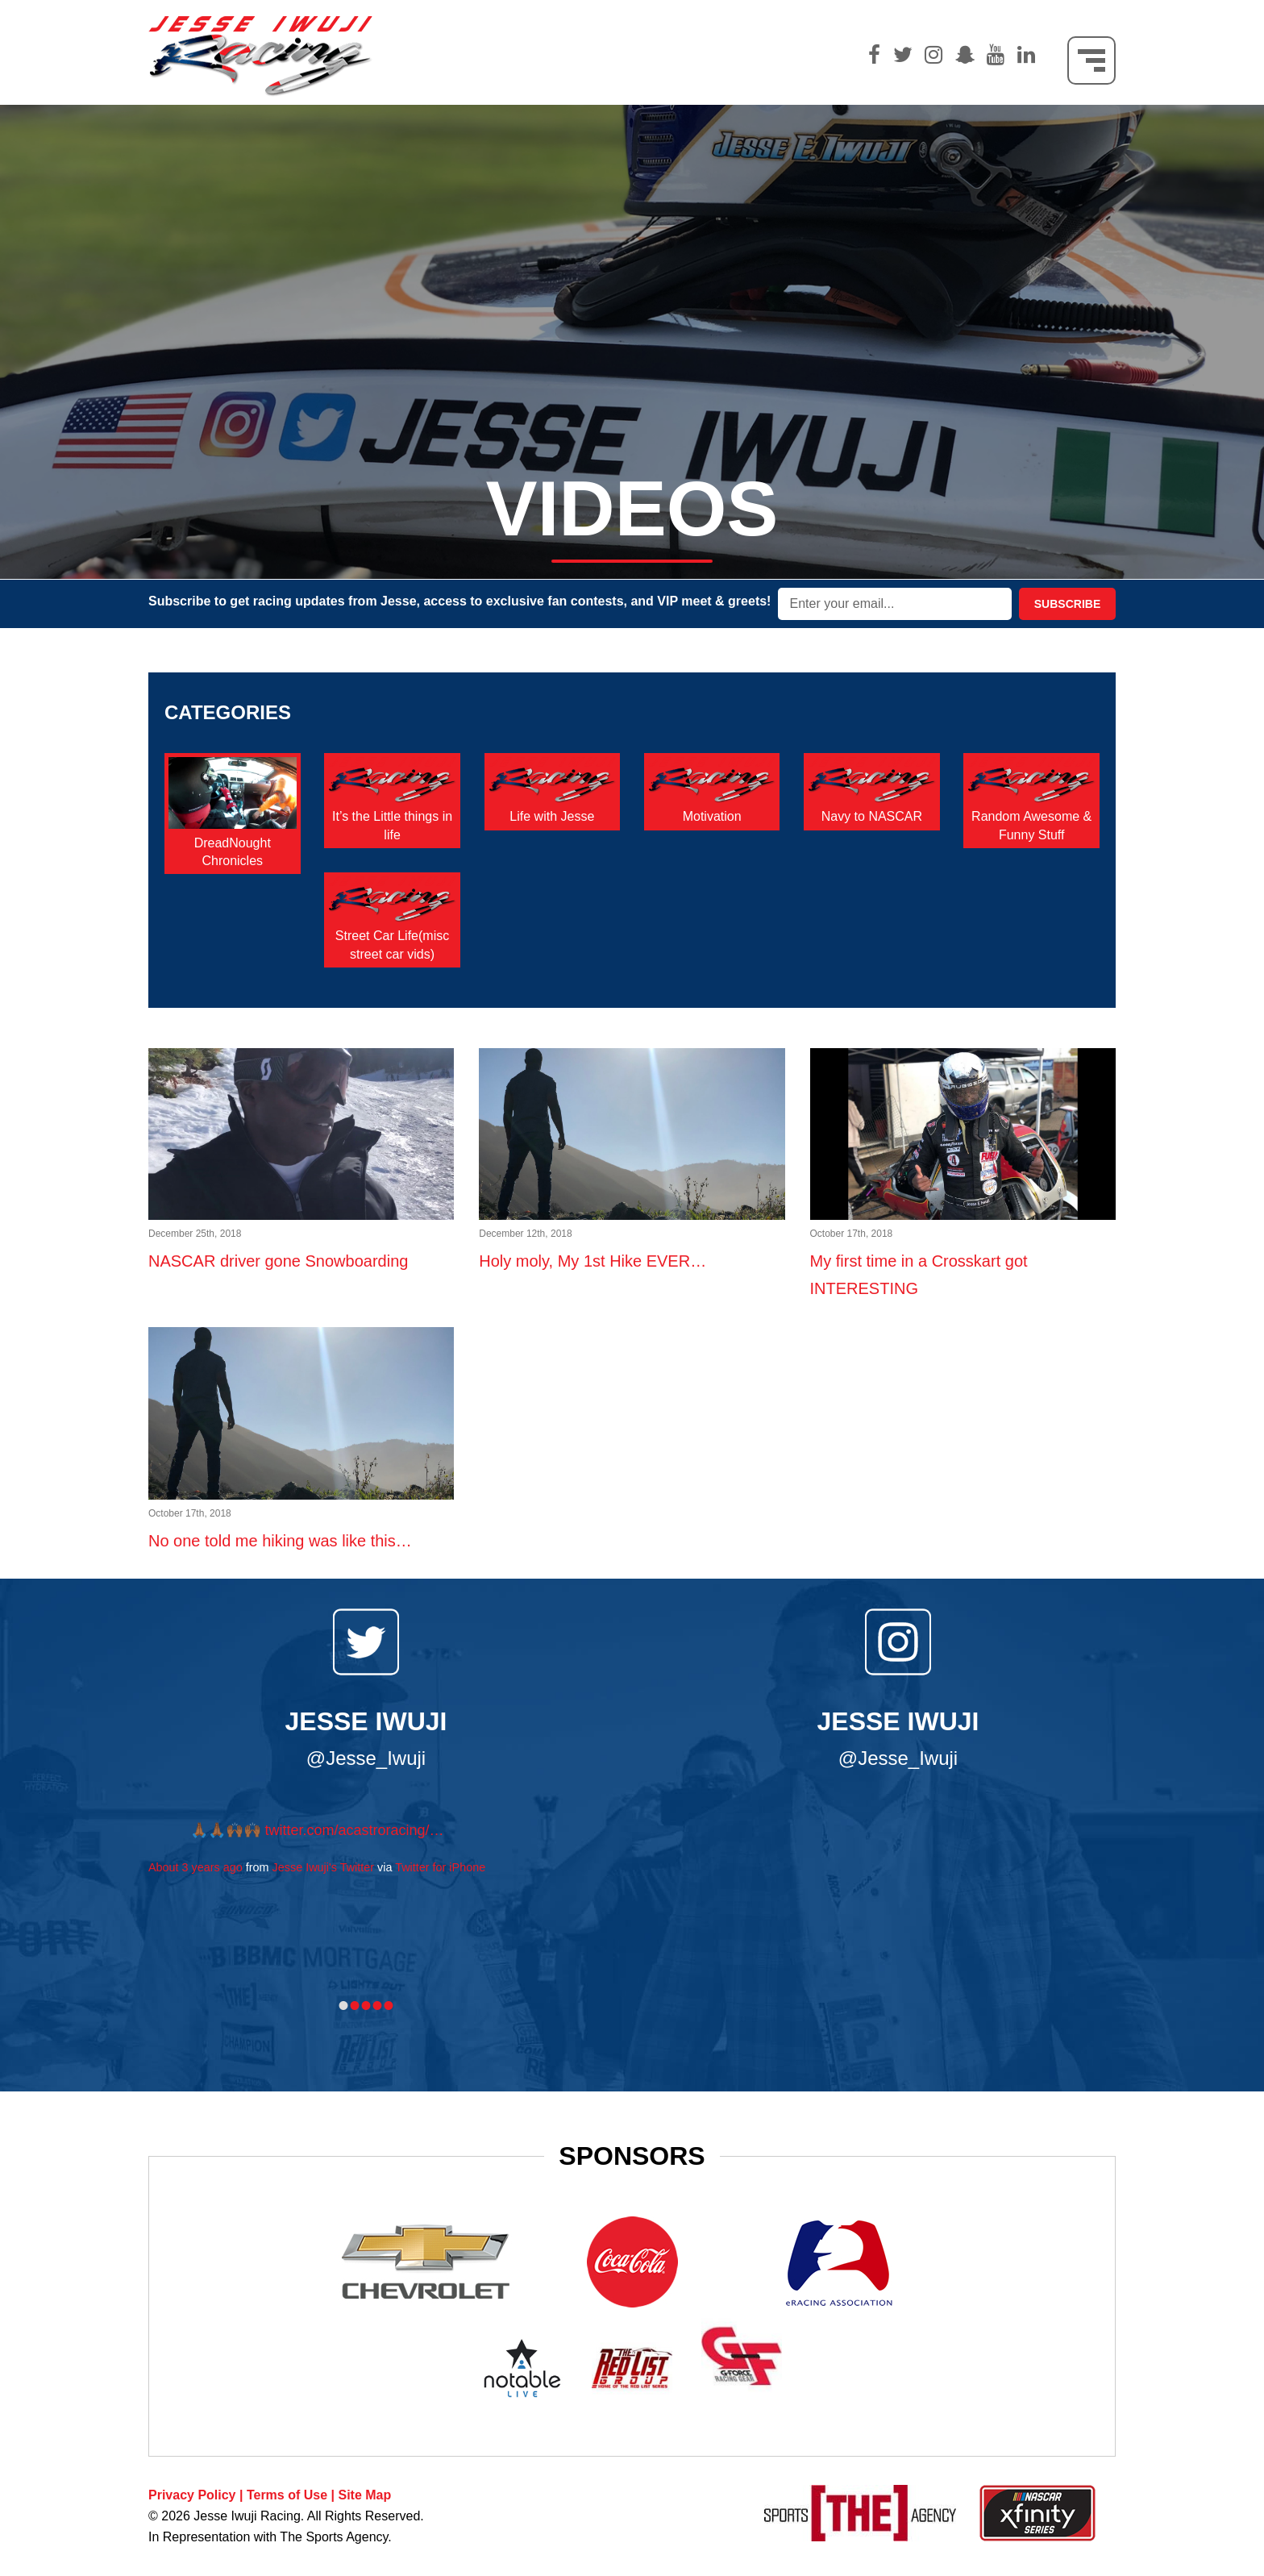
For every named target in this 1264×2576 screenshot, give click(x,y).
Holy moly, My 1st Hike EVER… (631, 1237)
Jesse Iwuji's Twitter (323, 1867)
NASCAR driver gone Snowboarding (301, 1237)
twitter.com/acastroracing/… (354, 1830)
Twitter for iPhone (440, 1867)
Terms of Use (287, 2495)
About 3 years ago (195, 1867)
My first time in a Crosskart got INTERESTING (963, 1251)
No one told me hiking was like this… (301, 1517)
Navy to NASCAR (871, 816)
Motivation (712, 816)
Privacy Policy (192, 2495)
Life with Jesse (551, 816)
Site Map (364, 2495)
